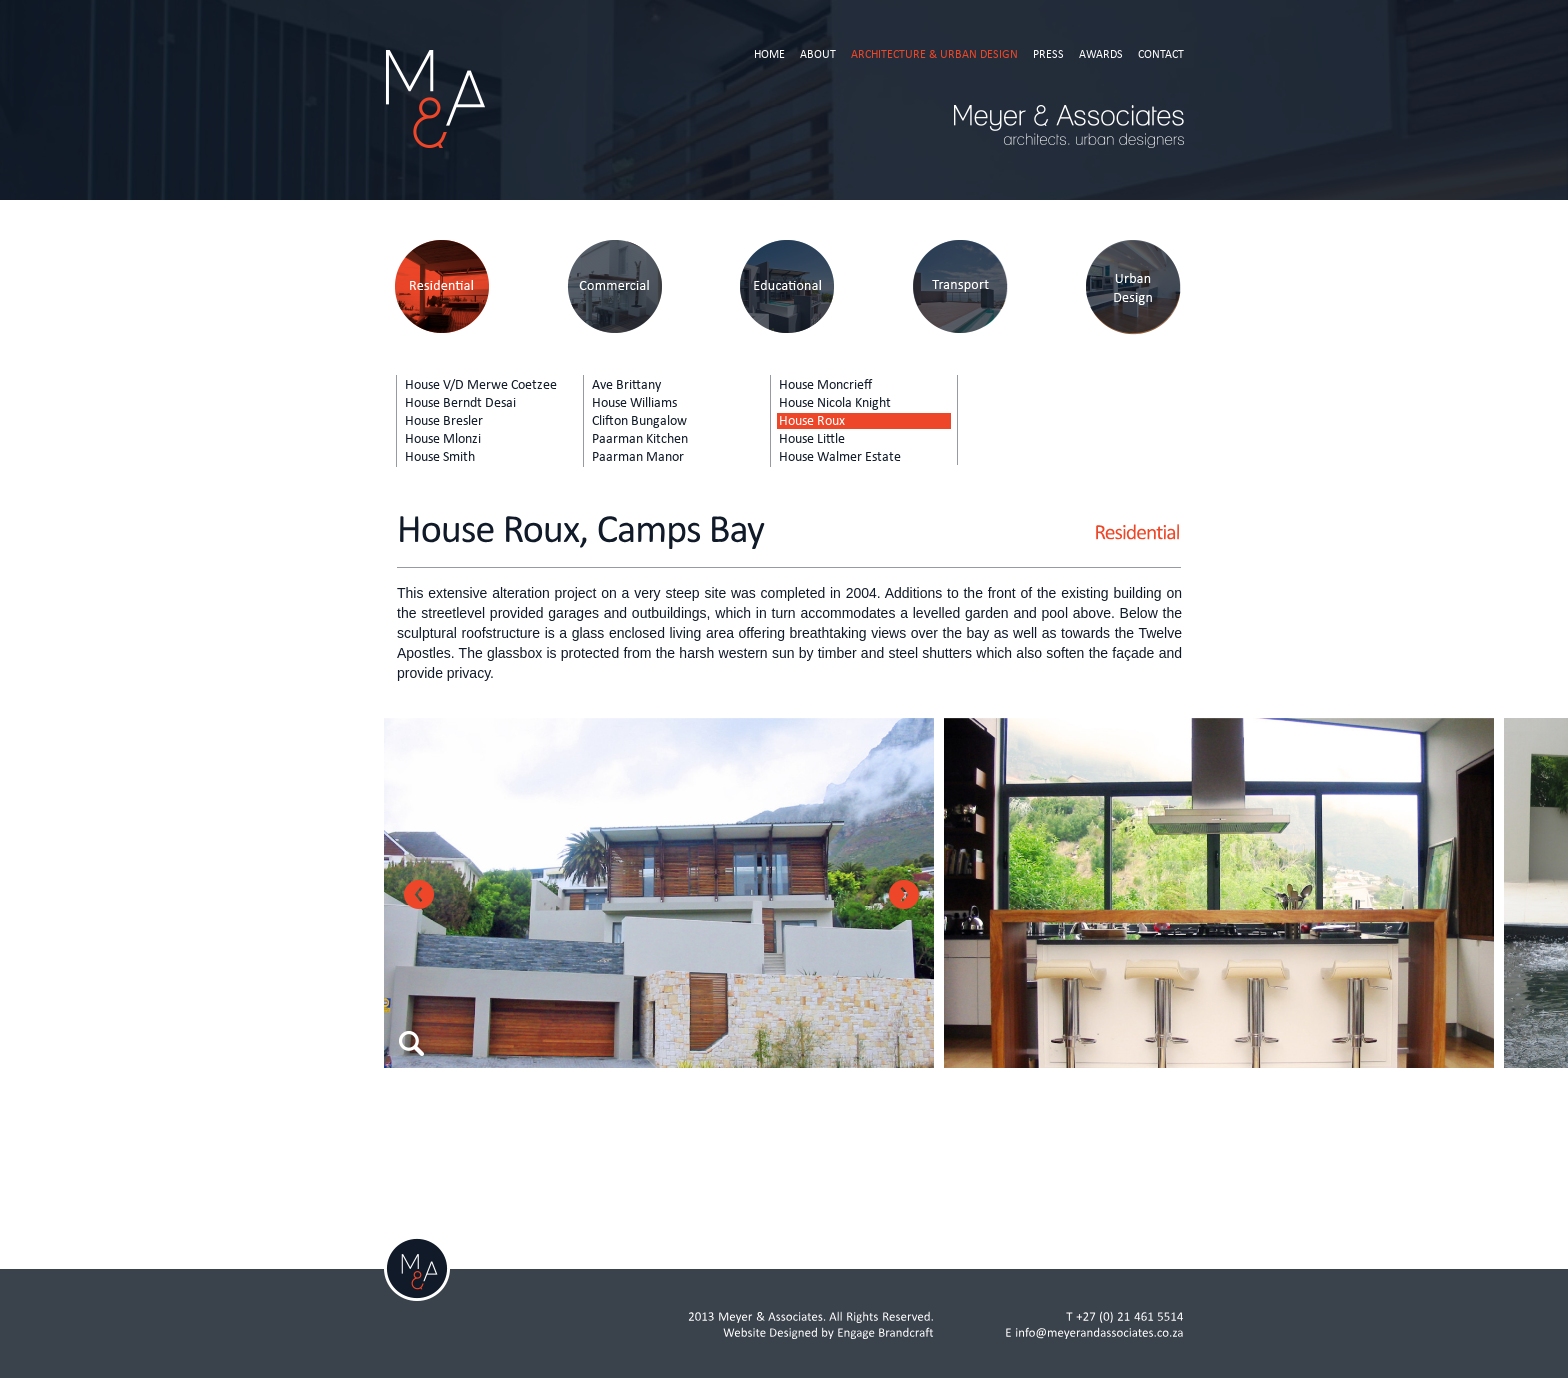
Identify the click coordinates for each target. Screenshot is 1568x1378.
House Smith (440, 457)
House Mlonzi (443, 439)
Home (769, 54)
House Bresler (444, 421)
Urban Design (1133, 287)
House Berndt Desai (460, 403)
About (818, 54)
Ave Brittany (626, 385)
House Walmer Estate (840, 457)
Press (1048, 54)
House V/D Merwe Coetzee (481, 385)
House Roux (812, 421)
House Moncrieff (825, 385)
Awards (1101, 54)
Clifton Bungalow (639, 421)
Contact (1161, 54)
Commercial (614, 287)
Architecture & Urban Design (934, 54)
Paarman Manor (638, 457)
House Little (812, 439)
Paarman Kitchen (640, 439)
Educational (787, 287)
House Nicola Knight (835, 403)
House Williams (634, 403)
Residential (441, 287)
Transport (960, 287)
